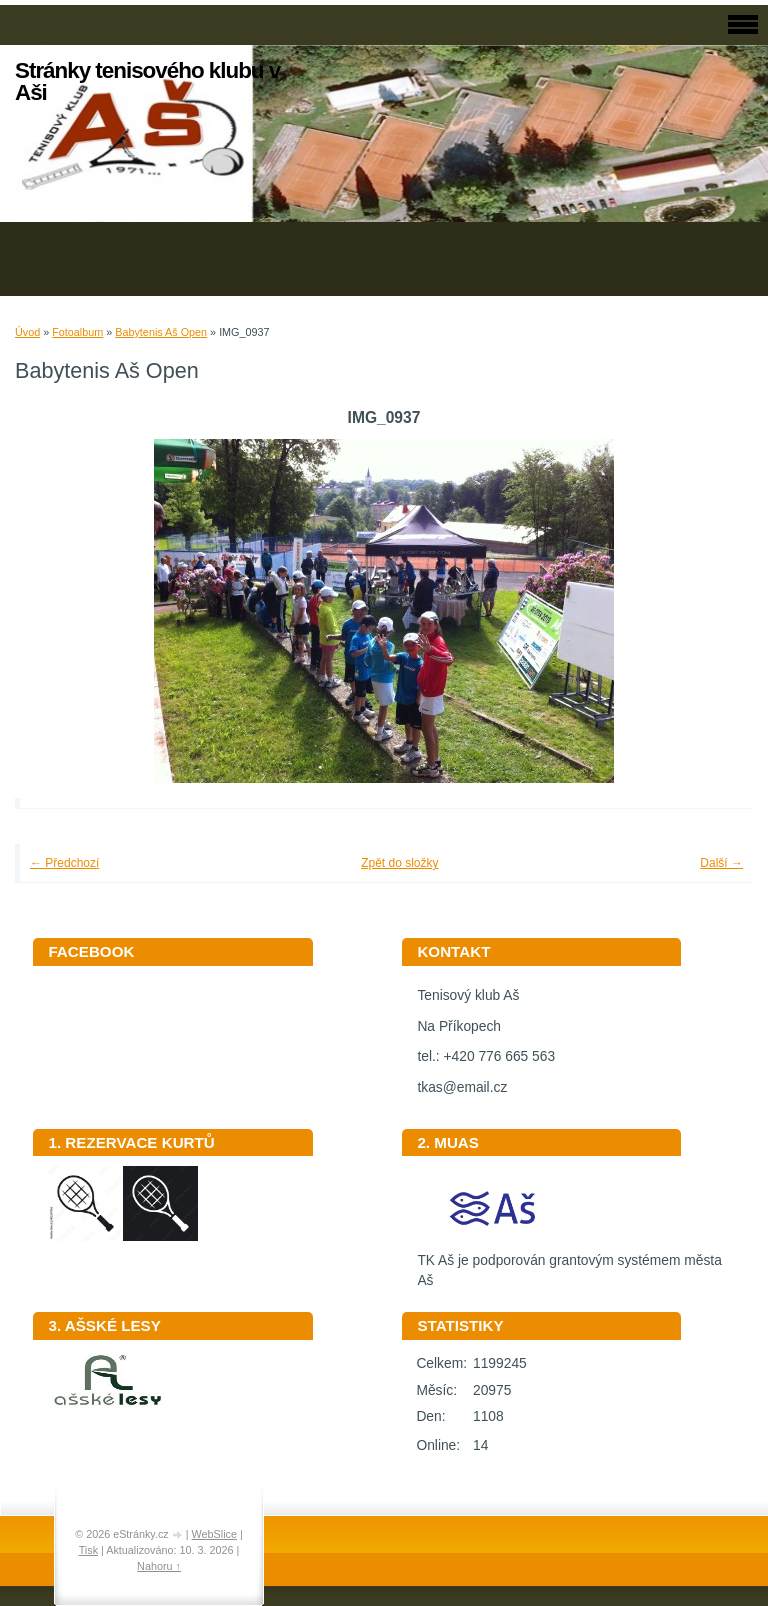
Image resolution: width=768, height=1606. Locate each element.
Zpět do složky (399, 863)
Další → (721, 863)
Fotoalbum (77, 332)
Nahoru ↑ (159, 1566)
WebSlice (214, 1534)
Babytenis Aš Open (161, 332)
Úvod (27, 332)
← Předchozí (64, 863)
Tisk (88, 1550)
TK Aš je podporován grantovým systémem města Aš (569, 1264)
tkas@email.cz (462, 1087)
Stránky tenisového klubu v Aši (147, 81)
